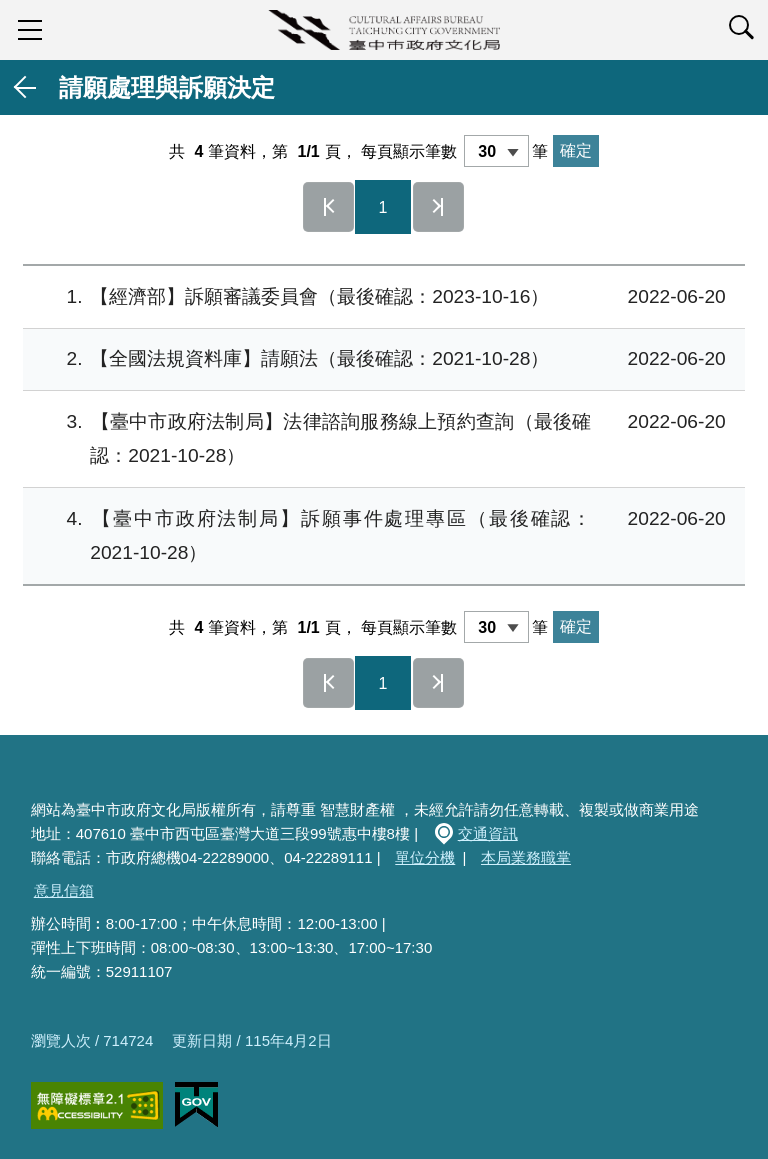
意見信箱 (64, 890)
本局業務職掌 (526, 857)
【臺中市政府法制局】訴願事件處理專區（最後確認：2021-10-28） (380, 533)
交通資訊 (488, 833)
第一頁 (329, 207)
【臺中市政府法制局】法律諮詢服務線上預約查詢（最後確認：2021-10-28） (380, 436)
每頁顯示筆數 (409, 151)
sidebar (30, 30)
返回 (26, 87)
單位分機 (425, 857)
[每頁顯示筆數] (496, 151)
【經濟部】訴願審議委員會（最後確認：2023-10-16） (380, 297)
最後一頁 (439, 207)
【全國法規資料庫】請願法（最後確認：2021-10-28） (380, 359)
